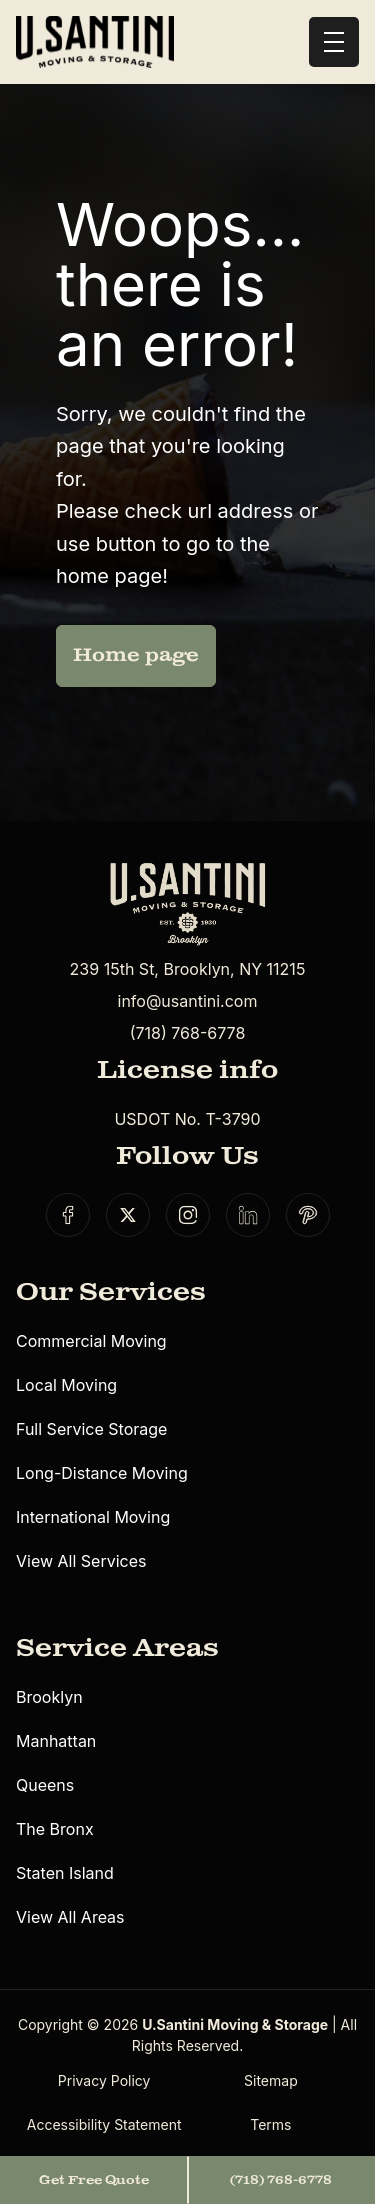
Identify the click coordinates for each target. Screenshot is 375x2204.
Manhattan (56, 1741)
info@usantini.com (188, 1001)
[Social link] (68, 1215)
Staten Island (65, 1873)
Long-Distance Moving (102, 1473)
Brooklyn (49, 1697)
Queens (45, 1785)
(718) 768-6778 (188, 1033)
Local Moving (66, 1385)
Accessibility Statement (104, 2124)
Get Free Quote (94, 2180)
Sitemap (271, 2080)
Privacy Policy (104, 2080)
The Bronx (55, 1829)
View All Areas (70, 1917)
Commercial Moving (91, 1341)
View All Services (81, 1561)
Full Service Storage (91, 1429)
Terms (270, 2124)
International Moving (93, 1517)
